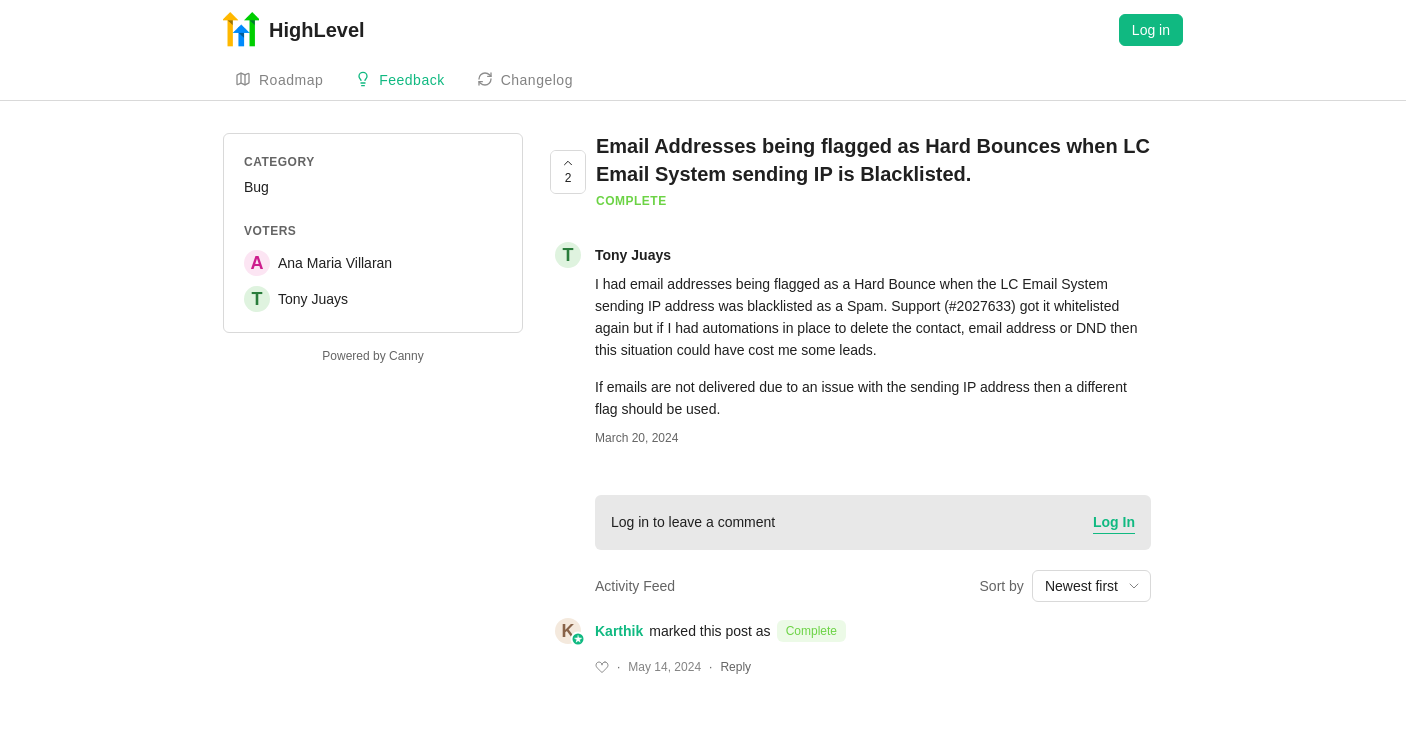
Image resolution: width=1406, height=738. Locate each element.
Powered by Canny (372, 356)
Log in (1151, 30)
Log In (1114, 522)
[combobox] (1091, 586)
